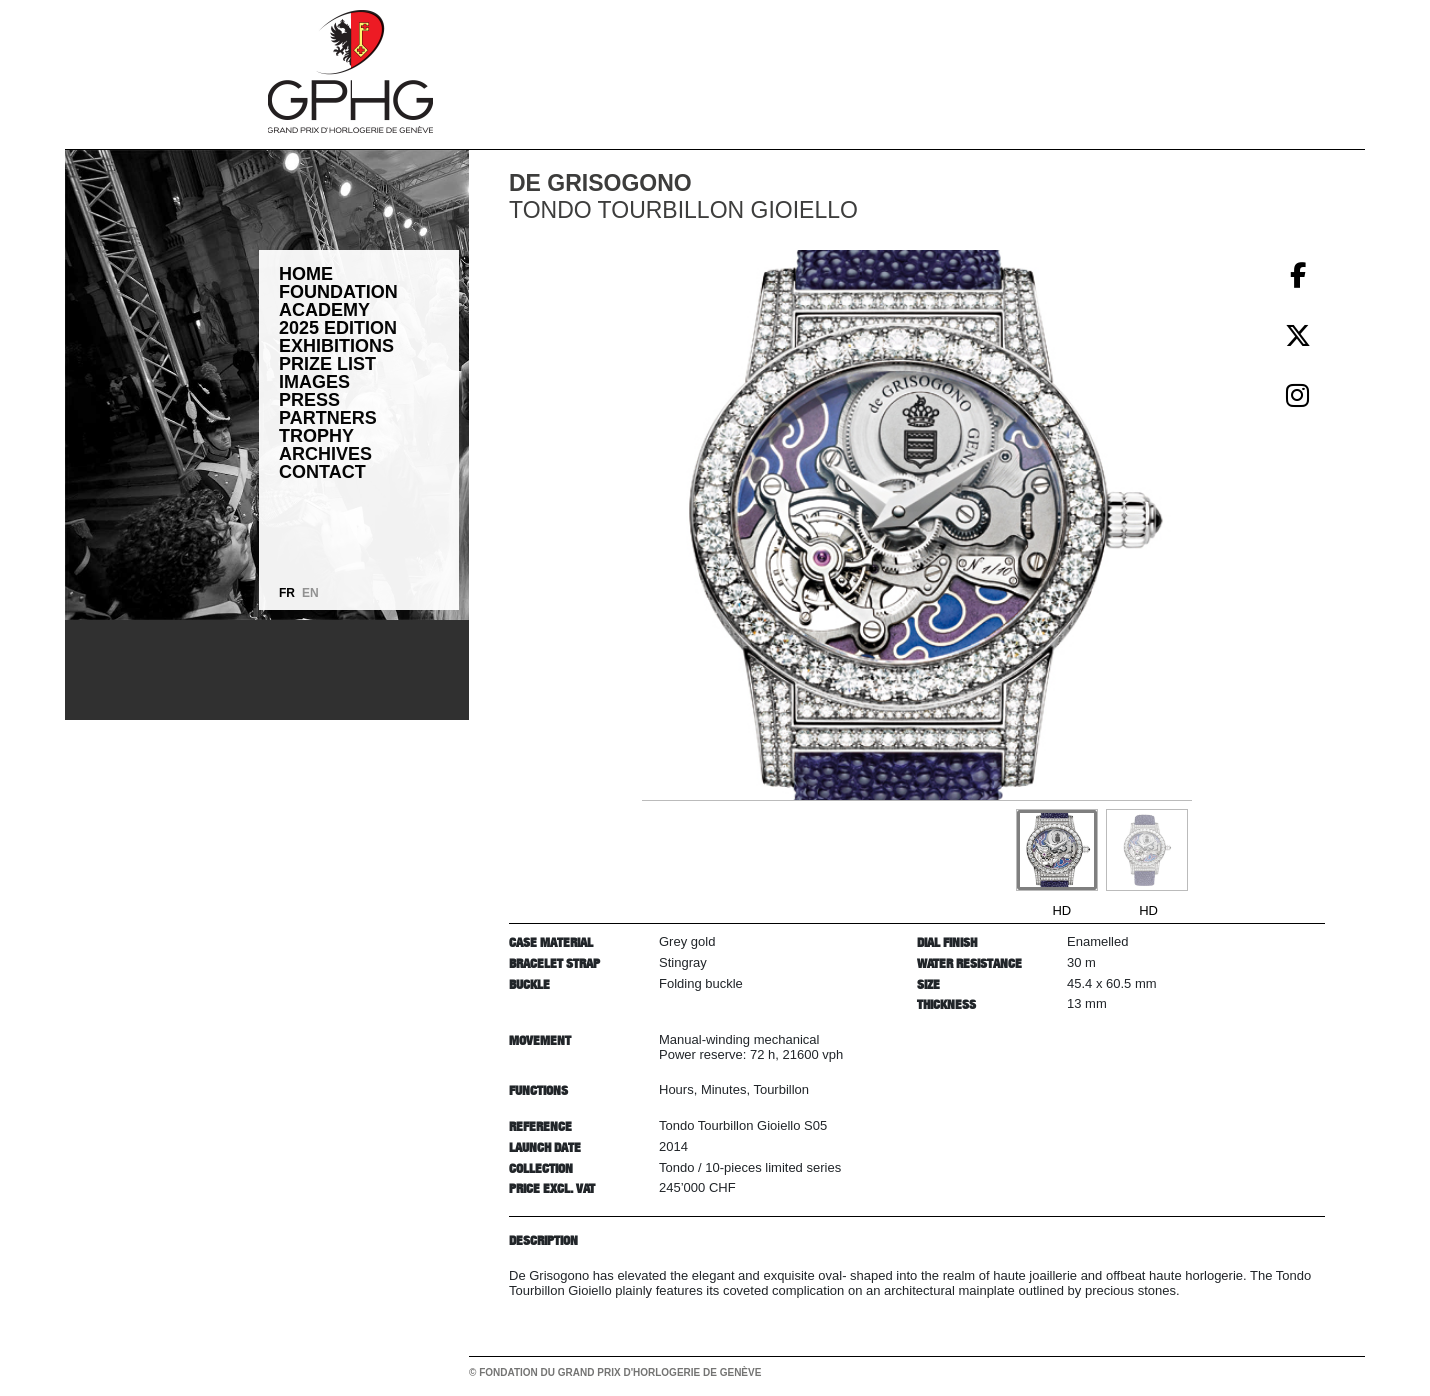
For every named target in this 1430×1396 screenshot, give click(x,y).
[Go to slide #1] (1057, 850)
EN (310, 593)
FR (287, 593)
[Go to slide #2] (1147, 850)
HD (1061, 910)
